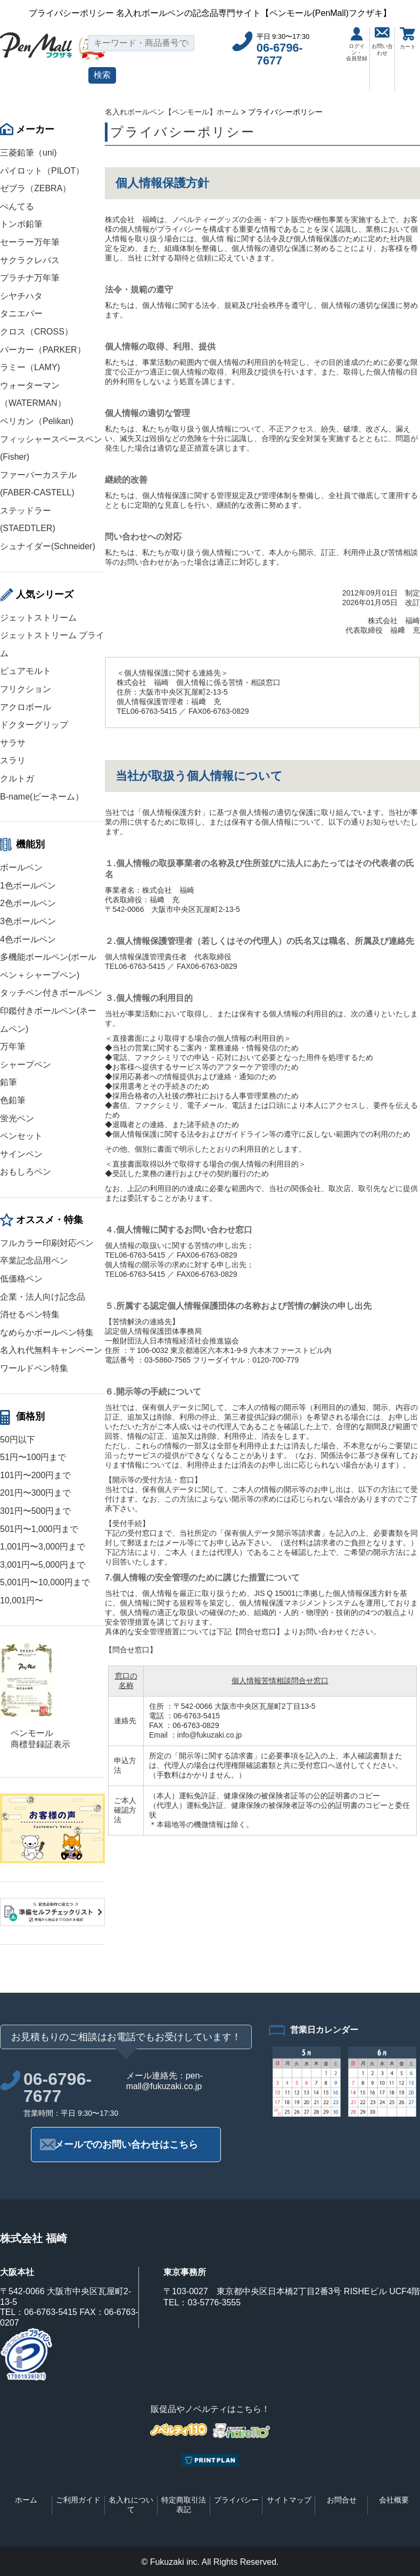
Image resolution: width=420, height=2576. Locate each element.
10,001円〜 (21, 1600)
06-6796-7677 (280, 54)
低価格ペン (21, 1278)
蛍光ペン (17, 1118)
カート (408, 38)
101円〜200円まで (35, 1475)
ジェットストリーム (38, 617)
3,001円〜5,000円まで (42, 1564)
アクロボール (25, 707)
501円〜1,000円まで (39, 1529)
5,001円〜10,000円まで (45, 1582)
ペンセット (21, 1135)
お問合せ (342, 2500)
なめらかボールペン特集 (47, 1332)
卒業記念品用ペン (34, 1260)
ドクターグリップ (34, 724)
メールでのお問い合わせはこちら (126, 2144)
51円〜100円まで (33, 1457)
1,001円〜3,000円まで (42, 1546)
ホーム (26, 2500)
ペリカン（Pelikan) (36, 421)
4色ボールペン (28, 939)
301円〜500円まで (35, 1510)
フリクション (25, 689)
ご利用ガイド (78, 2500)
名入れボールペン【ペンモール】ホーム (172, 112)
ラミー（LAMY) (30, 367)
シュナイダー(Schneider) (47, 546)
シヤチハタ (21, 295)
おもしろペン (25, 1171)
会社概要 (394, 2500)
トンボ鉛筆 (21, 224)
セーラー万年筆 (30, 242)
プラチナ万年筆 (30, 277)
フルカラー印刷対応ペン (47, 1243)
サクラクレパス (30, 260)
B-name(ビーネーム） (42, 796)
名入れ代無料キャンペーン (51, 1350)
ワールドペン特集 (34, 1368)
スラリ (13, 760)
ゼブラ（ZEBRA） (35, 188)
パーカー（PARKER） (43, 349)
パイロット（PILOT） (42, 170)
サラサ (13, 742)
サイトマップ (289, 2500)
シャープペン (25, 1064)
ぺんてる (17, 206)
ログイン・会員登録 (356, 44)
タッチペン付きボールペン (51, 992)
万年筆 (13, 1046)
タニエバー (21, 313)
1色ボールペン (28, 885)
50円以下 (17, 1439)
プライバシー (236, 2500)
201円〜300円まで (35, 1492)
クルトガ (17, 778)
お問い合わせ (382, 41)
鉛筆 (8, 1082)
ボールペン (21, 867)
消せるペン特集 (30, 1314)
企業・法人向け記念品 (42, 1296)
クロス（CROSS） (36, 331)
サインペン (21, 1154)
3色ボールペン (28, 921)
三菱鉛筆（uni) (28, 152)
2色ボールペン (28, 903)
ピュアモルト (25, 670)
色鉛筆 (13, 1100)
